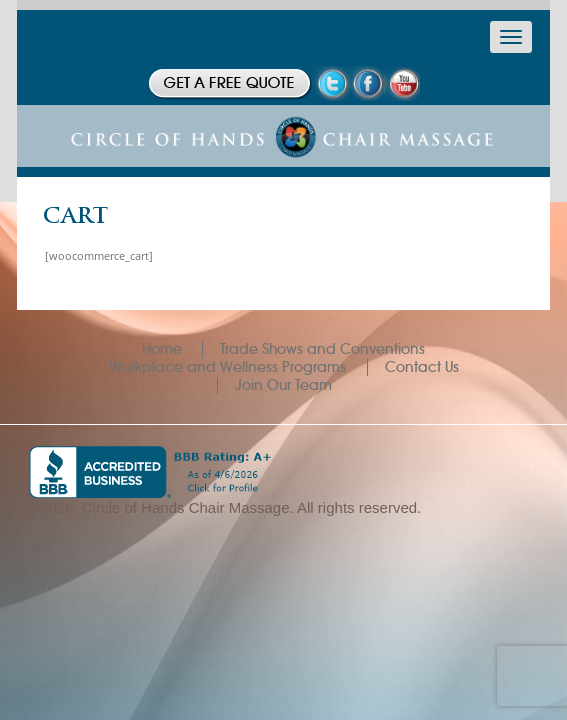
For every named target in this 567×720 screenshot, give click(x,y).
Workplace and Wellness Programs (227, 367)
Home (162, 349)
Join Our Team (283, 385)
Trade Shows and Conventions (322, 349)
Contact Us (422, 367)
